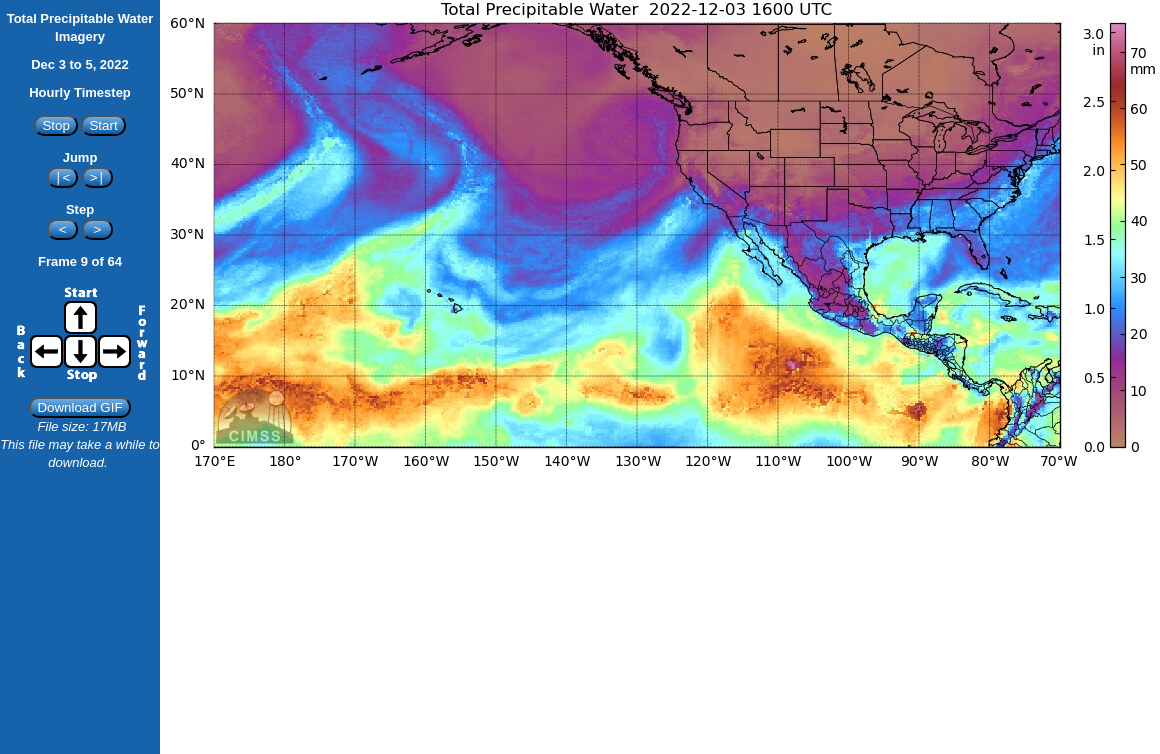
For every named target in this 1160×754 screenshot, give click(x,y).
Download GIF (79, 407)
